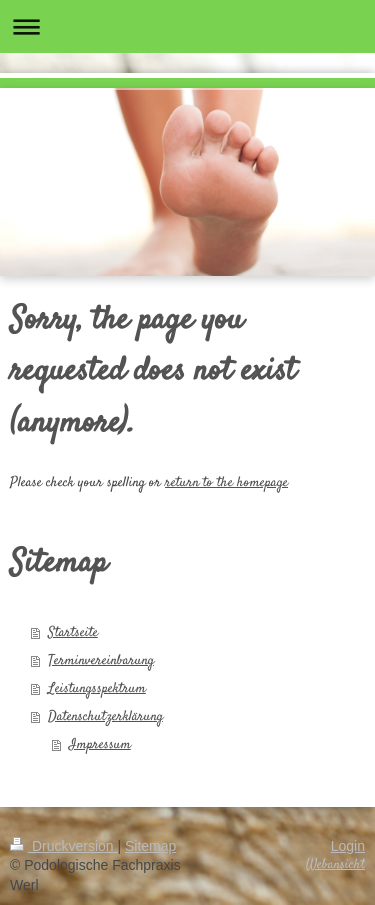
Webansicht (335, 865)
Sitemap (150, 846)
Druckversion (63, 846)
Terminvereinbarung (101, 661)
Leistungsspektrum (97, 689)
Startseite (73, 633)
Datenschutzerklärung (105, 717)
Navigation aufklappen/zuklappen (187, 26)
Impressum (100, 745)
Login (348, 846)
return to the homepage (226, 483)
